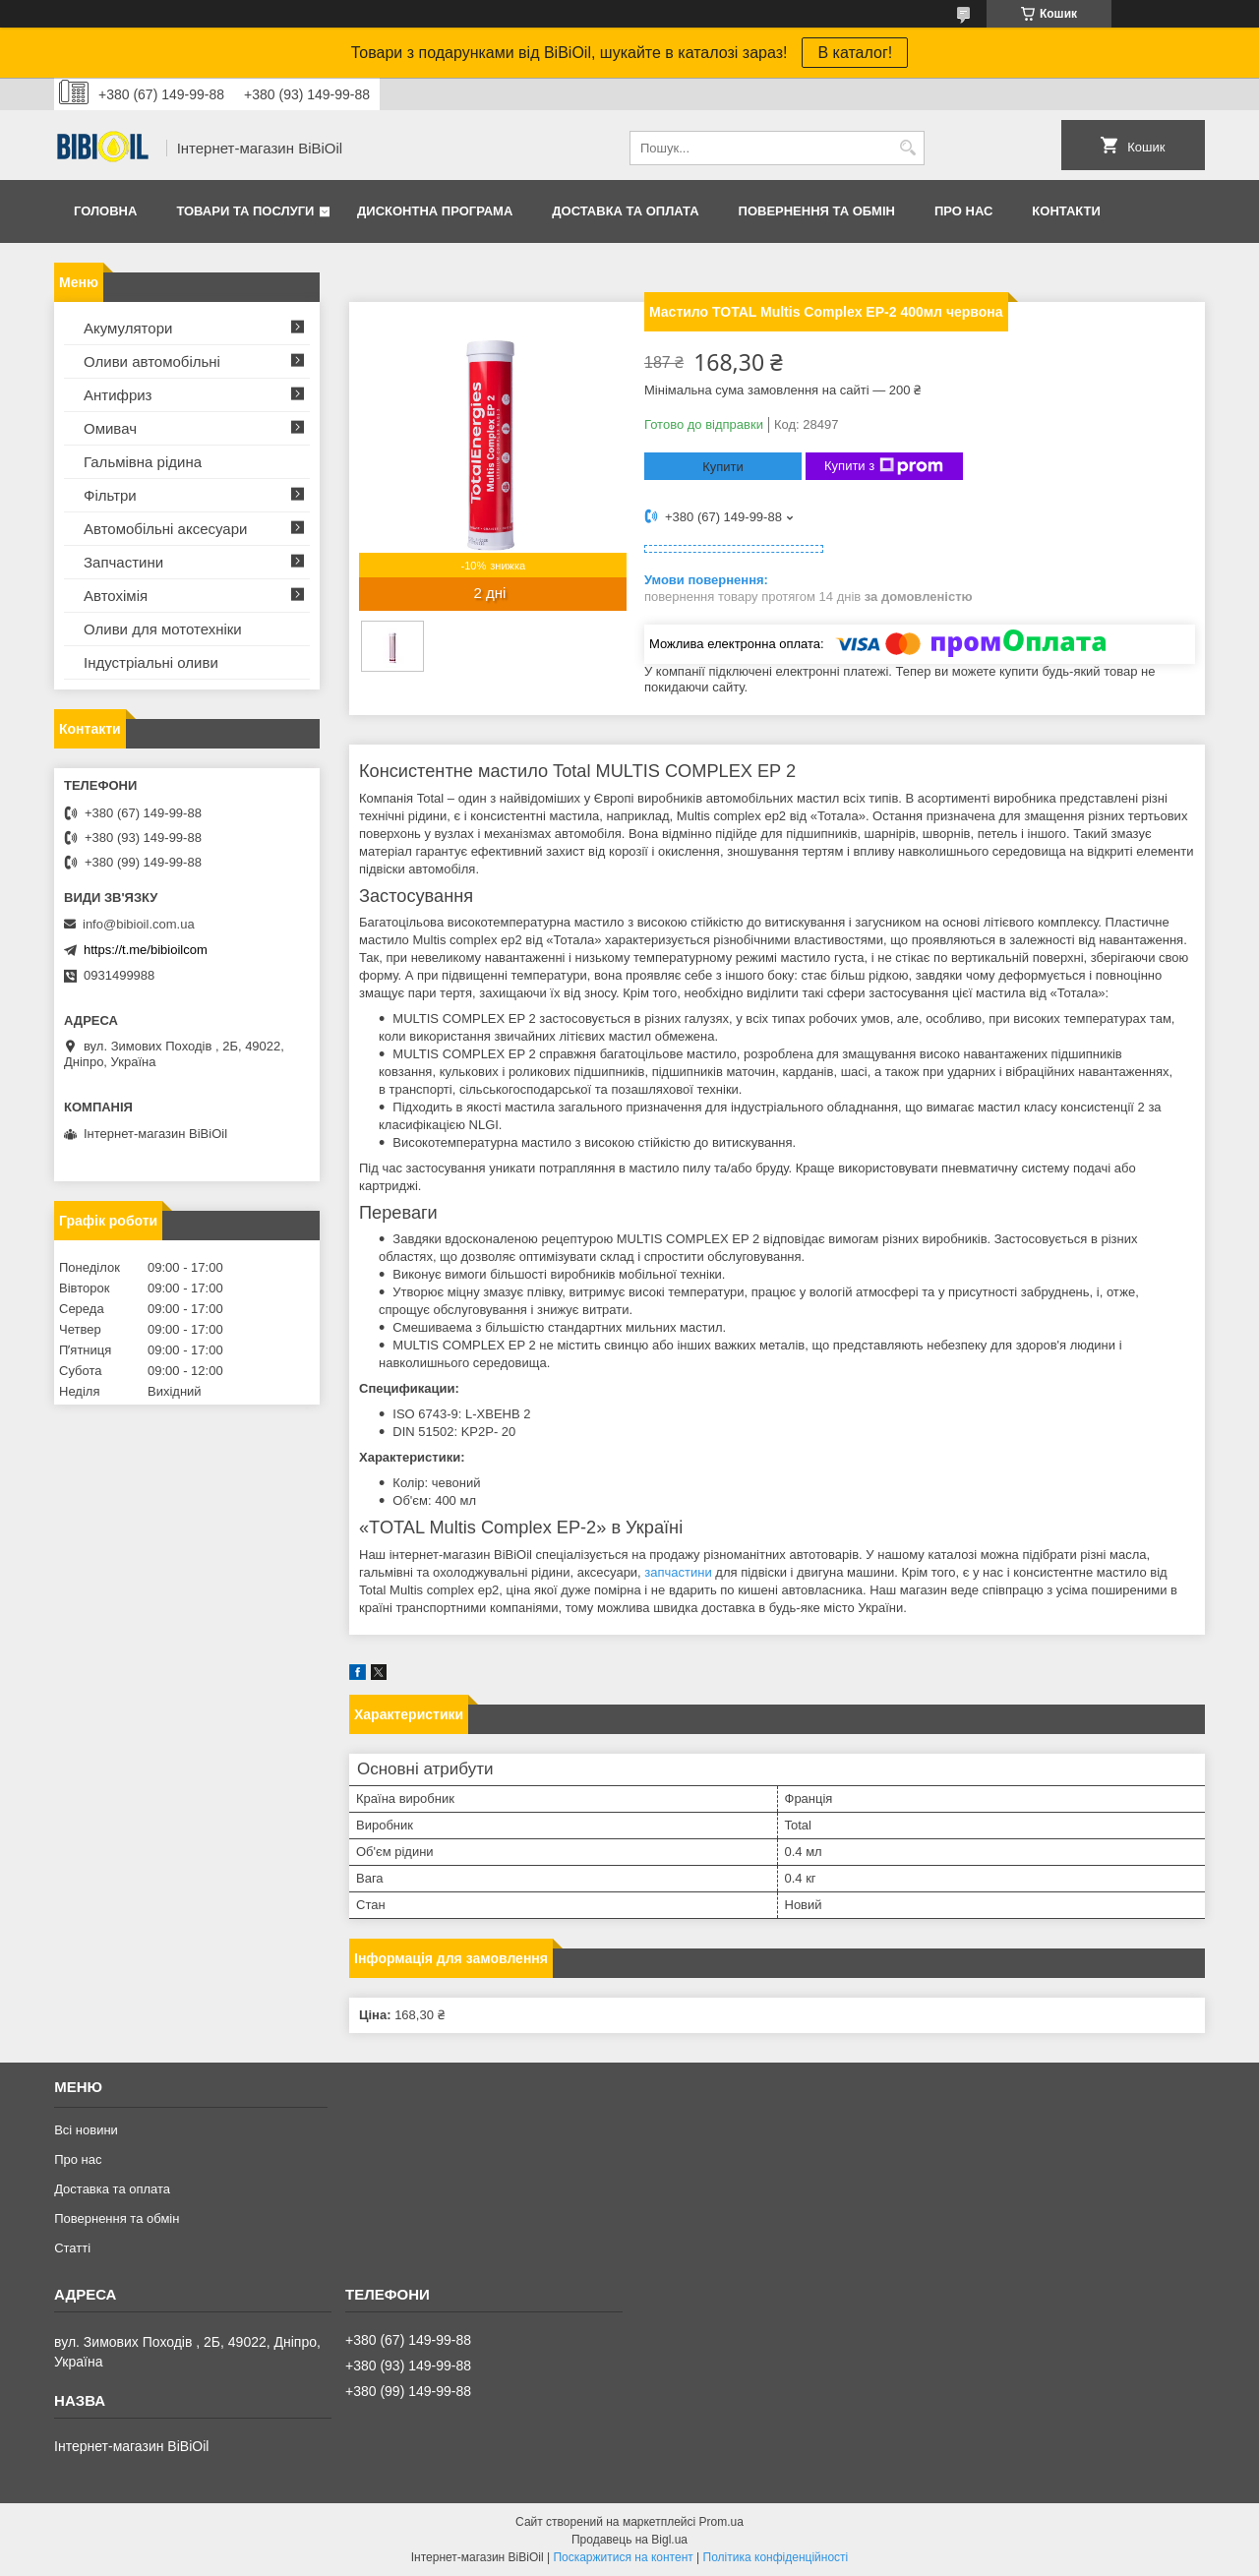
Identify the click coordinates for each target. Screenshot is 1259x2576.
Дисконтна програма (434, 211)
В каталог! (854, 52)
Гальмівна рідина (143, 461)
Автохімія (116, 595)
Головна (105, 211)
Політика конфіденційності (776, 2557)
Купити (723, 466)
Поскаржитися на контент (622, 2557)
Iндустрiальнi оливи (151, 662)
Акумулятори (128, 328)
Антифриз (117, 395)
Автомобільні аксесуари (165, 528)
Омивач (110, 428)
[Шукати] (907, 148)
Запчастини (123, 562)
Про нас (963, 211)
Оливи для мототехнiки (163, 629)
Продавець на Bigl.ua (629, 2539)
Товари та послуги (245, 211)
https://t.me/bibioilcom (146, 949)
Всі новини (86, 2130)
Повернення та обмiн (817, 211)
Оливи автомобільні (152, 361)
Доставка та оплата (625, 211)
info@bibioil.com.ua (139, 924)
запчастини (677, 1572)
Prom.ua (721, 2522)
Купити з (883, 466)
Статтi (72, 2248)
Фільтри (110, 495)
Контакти (1066, 211)
